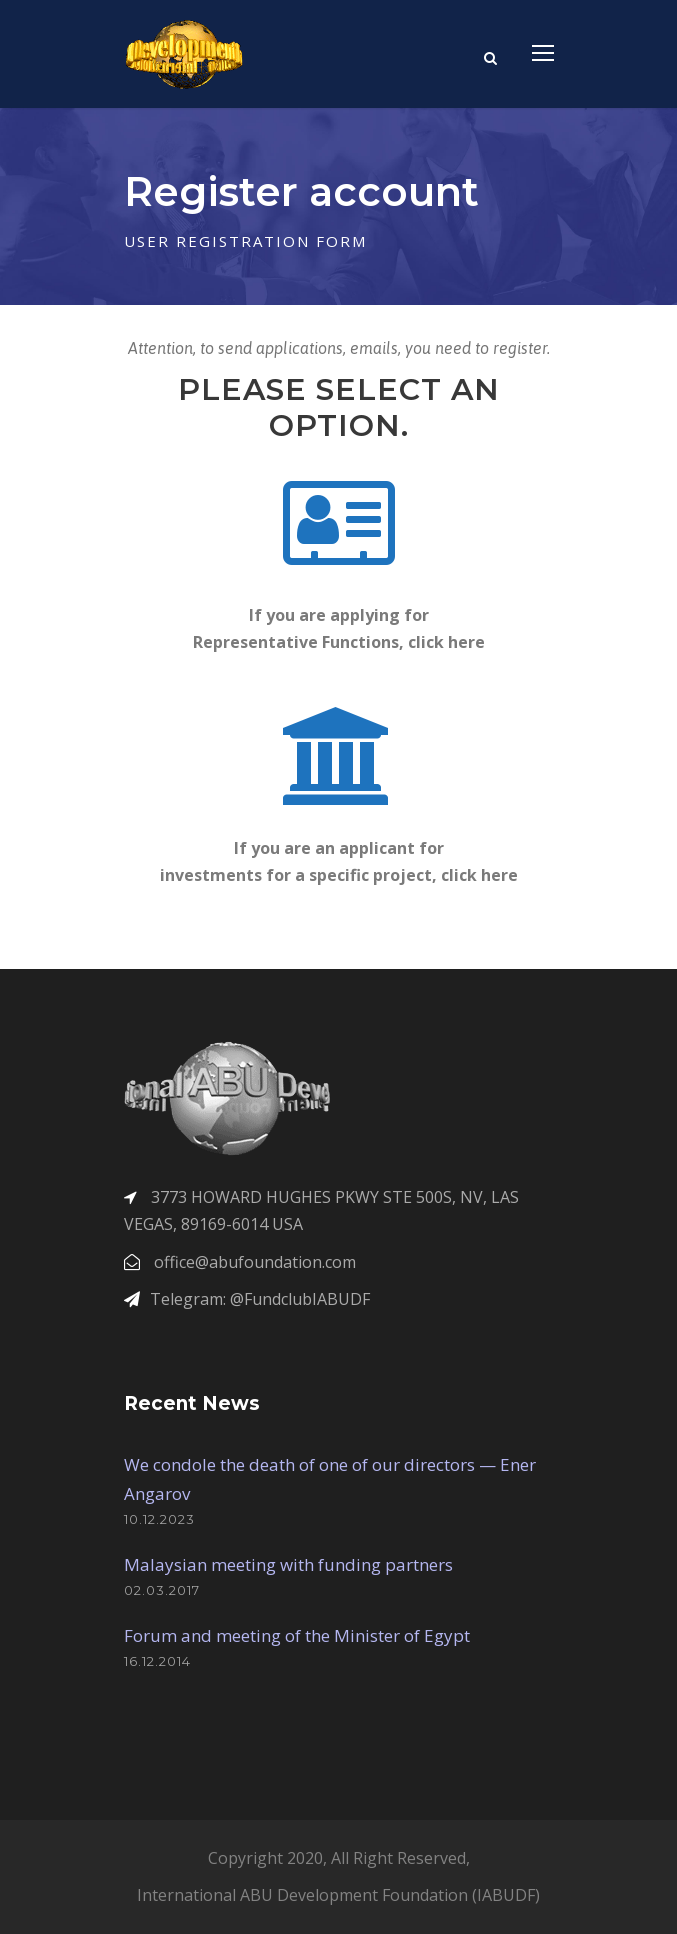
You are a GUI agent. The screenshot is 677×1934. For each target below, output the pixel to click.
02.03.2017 (162, 1590)
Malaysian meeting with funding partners (288, 1564)
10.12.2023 (159, 1519)
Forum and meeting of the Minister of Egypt (297, 1635)
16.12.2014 (157, 1661)
